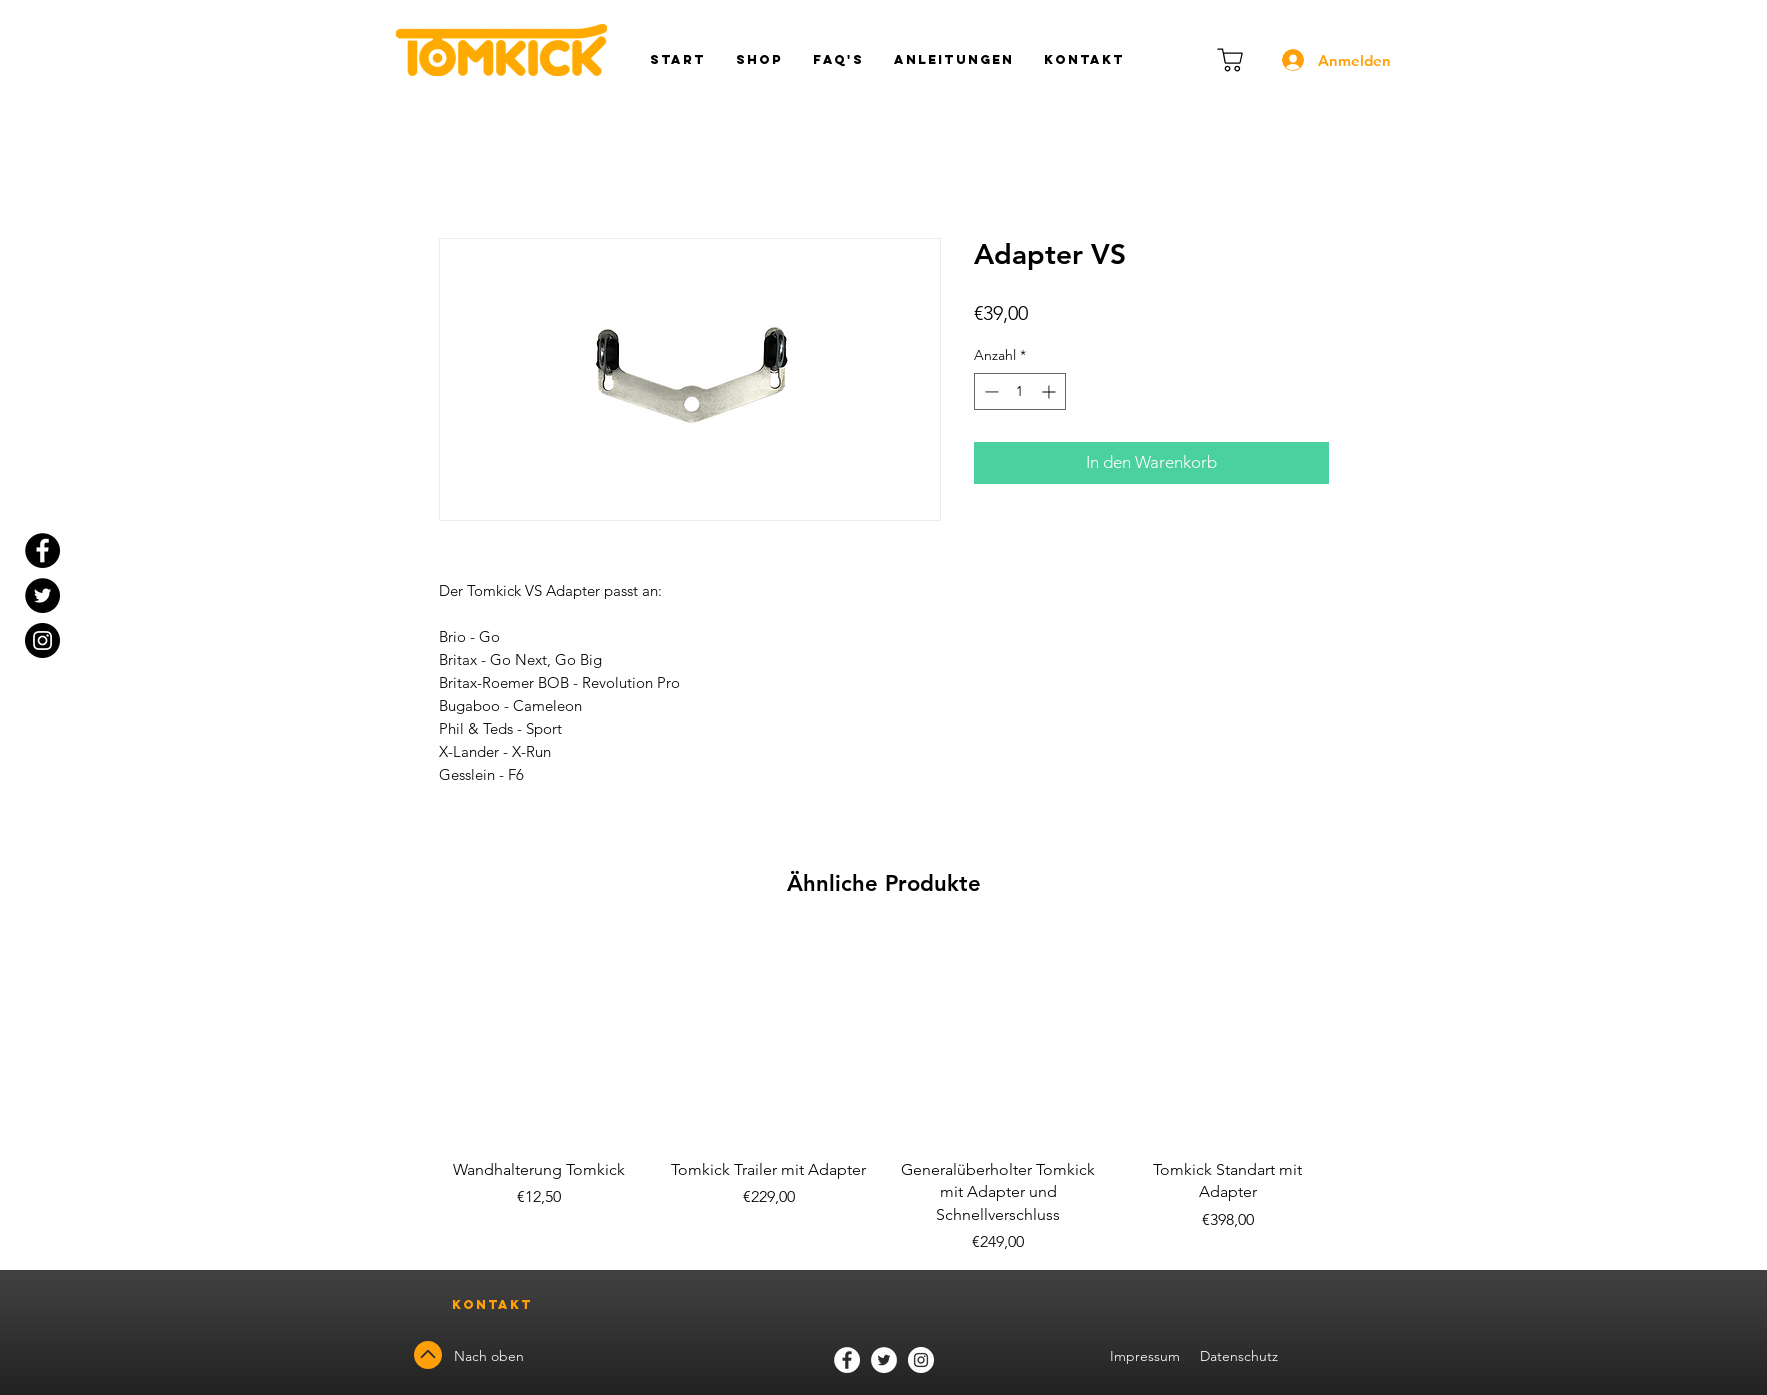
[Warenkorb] (1231, 60)
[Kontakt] (493, 1304)
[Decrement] (989, 391)
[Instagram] (42, 640)
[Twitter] (884, 1360)
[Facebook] (847, 1360)
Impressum (1145, 1356)
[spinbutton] (1020, 391)
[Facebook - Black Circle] (42, 550)
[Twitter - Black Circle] (42, 595)
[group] (884, 1093)
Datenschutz (1241, 1356)
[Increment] (1050, 391)
